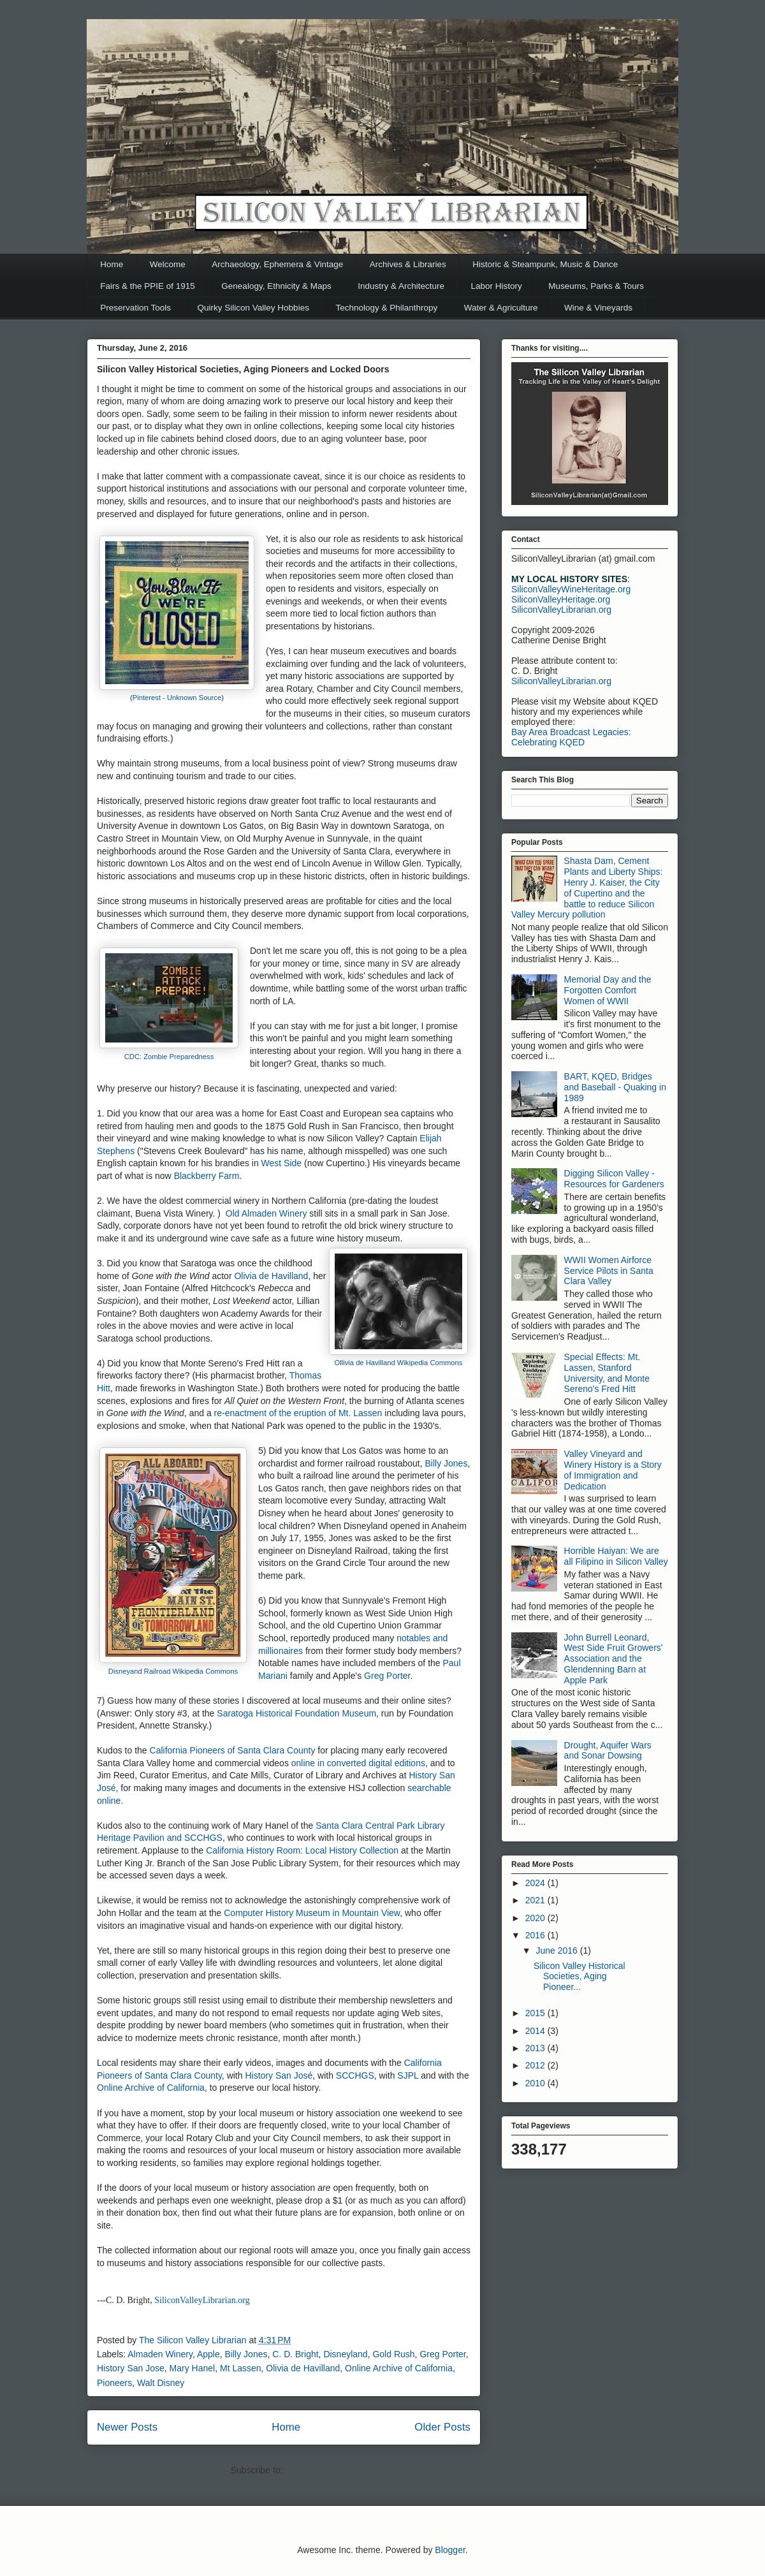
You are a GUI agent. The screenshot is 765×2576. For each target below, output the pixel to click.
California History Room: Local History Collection (302, 1850)
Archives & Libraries (408, 264)
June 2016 (557, 1950)
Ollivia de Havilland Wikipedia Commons (399, 1362)
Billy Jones (446, 1463)
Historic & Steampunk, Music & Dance (545, 264)
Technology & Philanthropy (386, 307)
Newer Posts (127, 2427)
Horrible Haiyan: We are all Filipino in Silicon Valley (616, 1556)
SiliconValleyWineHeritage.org (570, 589)
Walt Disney (160, 2383)
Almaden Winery (160, 2354)
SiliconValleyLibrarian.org (201, 2300)
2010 (536, 2083)
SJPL (407, 2075)
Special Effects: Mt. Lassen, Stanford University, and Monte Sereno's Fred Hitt (607, 1373)
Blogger (450, 2550)
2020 (536, 1918)
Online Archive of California (151, 2087)
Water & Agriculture (501, 307)
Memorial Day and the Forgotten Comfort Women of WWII (608, 990)
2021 (536, 1900)
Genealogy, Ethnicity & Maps (276, 286)
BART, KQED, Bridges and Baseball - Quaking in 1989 (615, 1087)
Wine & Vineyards (598, 307)
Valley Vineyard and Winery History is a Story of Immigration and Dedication (613, 1470)
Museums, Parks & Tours (596, 286)
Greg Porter (387, 1676)
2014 (536, 2031)
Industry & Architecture (401, 286)
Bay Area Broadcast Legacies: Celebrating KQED (571, 737)
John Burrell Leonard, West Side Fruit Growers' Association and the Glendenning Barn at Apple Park (613, 1658)
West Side (281, 1163)
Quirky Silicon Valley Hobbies (253, 307)
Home (111, 264)
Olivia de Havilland (271, 1276)
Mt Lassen (240, 2368)
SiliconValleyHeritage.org (560, 599)
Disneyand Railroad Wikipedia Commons (173, 1671)
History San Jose (130, 2368)
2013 (536, 2048)
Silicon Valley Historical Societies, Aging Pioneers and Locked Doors (243, 369)
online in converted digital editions (358, 1763)
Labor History (496, 286)
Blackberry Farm (207, 1176)
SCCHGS (355, 2075)
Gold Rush (393, 2354)
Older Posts (442, 2427)
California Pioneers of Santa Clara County (233, 1750)
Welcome (168, 264)
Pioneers (114, 2383)
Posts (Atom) (311, 2470)
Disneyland (345, 2354)
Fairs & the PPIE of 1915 (147, 286)
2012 (536, 2065)
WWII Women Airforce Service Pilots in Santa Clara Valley (608, 1271)
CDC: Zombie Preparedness (169, 1056)
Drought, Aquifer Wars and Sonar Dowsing (608, 1750)
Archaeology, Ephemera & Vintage (277, 264)
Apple (208, 2354)
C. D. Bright (295, 2354)
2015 (536, 2013)
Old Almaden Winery (266, 1213)
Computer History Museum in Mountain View (312, 1913)
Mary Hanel (192, 2368)
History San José (278, 2075)
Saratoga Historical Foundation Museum (296, 1713)
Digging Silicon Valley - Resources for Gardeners (614, 1178)
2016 (536, 1935)
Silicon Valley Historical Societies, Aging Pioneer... (579, 1977)
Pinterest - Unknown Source (177, 697)
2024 (536, 1883)
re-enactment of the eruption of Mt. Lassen (298, 1413)
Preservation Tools (135, 307)
